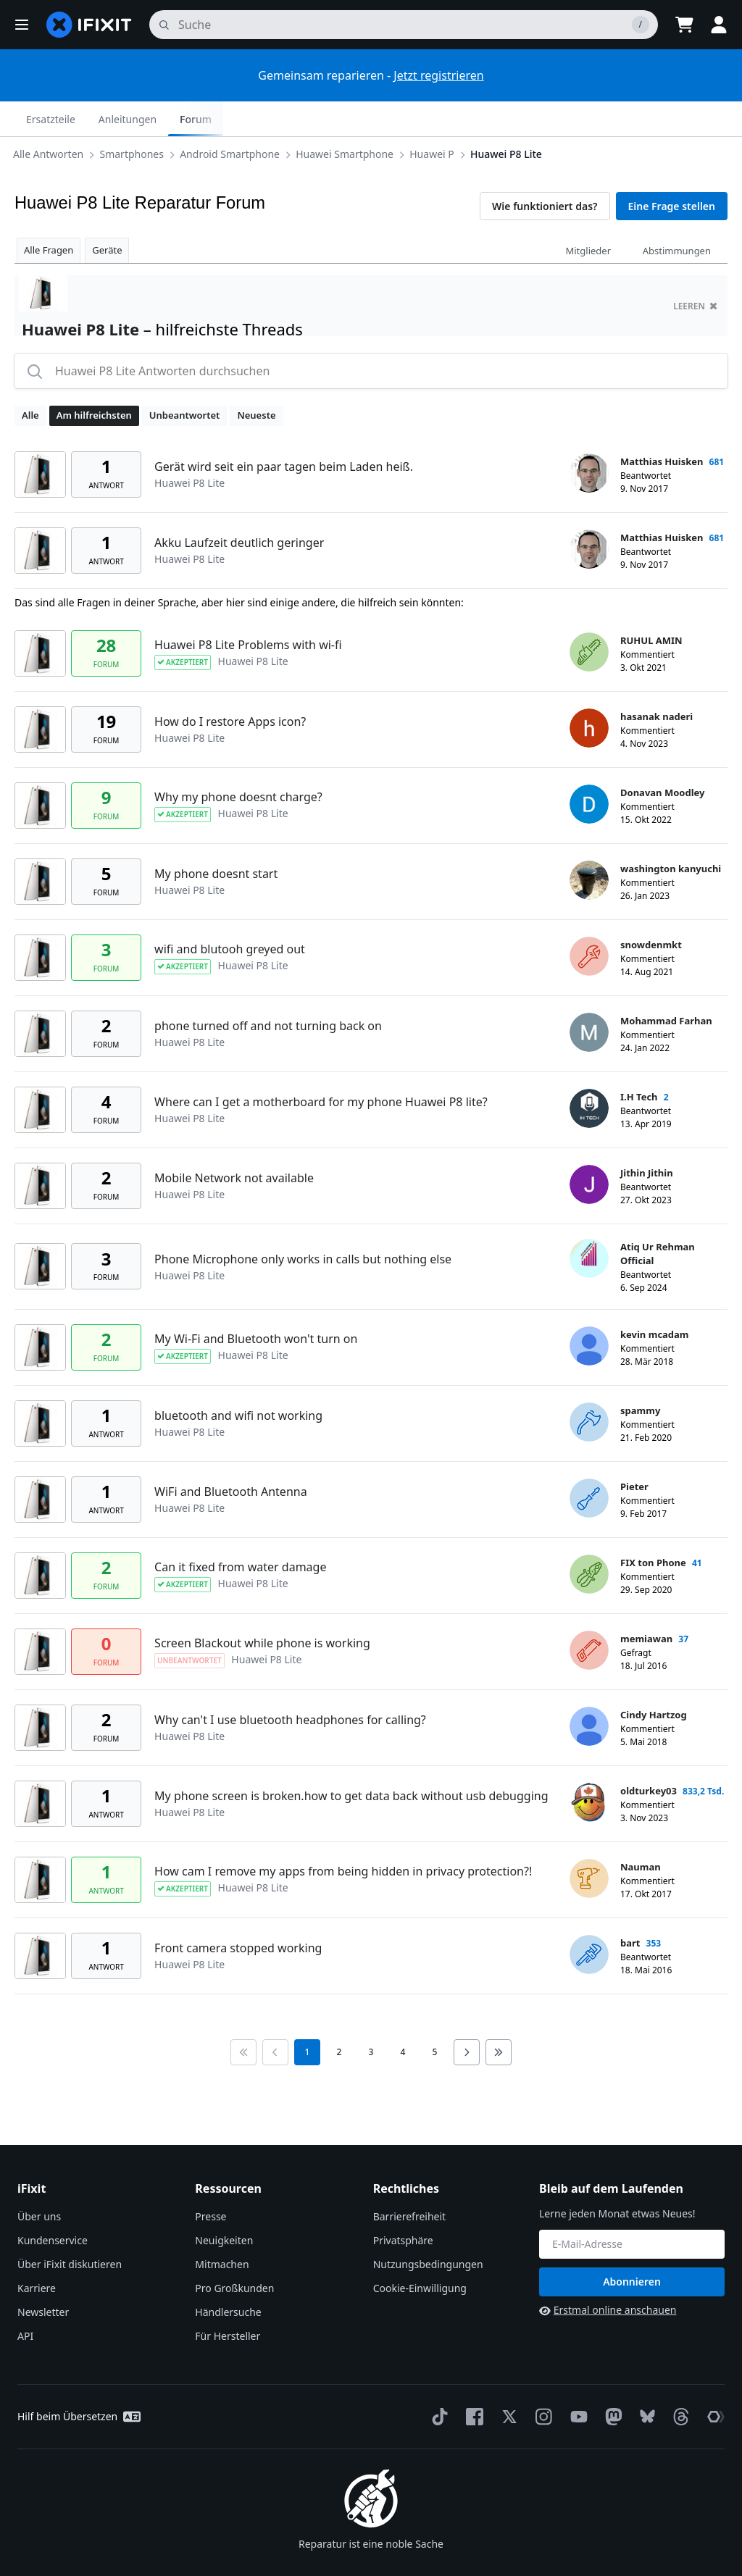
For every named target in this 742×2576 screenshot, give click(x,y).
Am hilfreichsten (94, 380)
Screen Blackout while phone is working (262, 1608)
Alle (30, 380)
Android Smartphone (184, 118)
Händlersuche (228, 2277)
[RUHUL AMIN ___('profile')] (589, 617)
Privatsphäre (403, 2205)
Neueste (256, 380)
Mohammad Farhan (666, 985)
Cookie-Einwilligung (420, 2253)
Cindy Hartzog (653, 1679)
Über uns (39, 2181)
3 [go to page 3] (371, 2017)
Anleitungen (632, 119)
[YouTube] (576, 2382)
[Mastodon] (610, 2382)
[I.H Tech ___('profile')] (589, 1073)
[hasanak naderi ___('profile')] (589, 693)
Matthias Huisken (661, 426)
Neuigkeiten (224, 2205)
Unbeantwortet (184, 380)
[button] (22, 25)
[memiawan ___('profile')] (589, 1615)
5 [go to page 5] (435, 2017)
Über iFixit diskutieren (69, 2229)
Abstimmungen (677, 215)
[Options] (26, 118)
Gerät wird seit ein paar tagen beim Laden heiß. (283, 432)
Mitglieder (588, 215)
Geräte (107, 215)
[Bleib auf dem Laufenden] (632, 2209)
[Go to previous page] (275, 2017)
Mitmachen (222, 2229)
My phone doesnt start (216, 839)
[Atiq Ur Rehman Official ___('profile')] (589, 1223)
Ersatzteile (555, 119)
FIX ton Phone (653, 1527)
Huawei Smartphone (299, 118)
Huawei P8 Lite (460, 118)
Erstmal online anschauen (607, 2275)
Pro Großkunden (234, 2253)
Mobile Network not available (234, 1143)
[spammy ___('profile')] (589, 1387)
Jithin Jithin (646, 1138)
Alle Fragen (48, 215)
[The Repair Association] (713, 2382)
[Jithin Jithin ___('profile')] (589, 1149)
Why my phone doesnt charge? (238, 762)
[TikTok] (437, 2382)
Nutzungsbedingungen (428, 2229)
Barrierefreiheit (409, 2181)
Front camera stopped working (238, 1913)
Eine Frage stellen (671, 171)
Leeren (695, 271)
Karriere (36, 2253)
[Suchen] (403, 24)
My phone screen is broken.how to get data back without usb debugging (351, 1761)
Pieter (634, 1451)
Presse (210, 2181)
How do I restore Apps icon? (230, 687)
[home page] (89, 25)
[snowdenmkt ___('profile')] (589, 921)
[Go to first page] (243, 2017)
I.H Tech (639, 1062)
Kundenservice (52, 2205)
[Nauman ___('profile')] (589, 1843)
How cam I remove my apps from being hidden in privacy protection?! (343, 1836)
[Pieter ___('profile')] (589, 1463)
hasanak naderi (656, 681)
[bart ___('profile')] (589, 1919)
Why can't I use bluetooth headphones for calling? (290, 1685)
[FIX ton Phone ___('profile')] (589, 1539)
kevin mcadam (654, 1299)
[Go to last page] (498, 2017)
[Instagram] (541, 2382)
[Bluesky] (644, 2382)
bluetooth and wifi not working (238, 1381)
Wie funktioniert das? (545, 171)
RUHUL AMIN (651, 605)
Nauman (640, 1832)
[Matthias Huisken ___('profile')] (589, 438)
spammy (640, 1375)
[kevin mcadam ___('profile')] (589, 1311)
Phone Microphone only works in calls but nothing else (302, 1224)
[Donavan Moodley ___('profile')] (589, 769)
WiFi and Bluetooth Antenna (230, 1457)
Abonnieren (632, 2247)
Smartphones (85, 118)
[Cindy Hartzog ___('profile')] (589, 1691)
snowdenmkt (651, 909)
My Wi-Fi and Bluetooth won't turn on (255, 1304)
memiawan (646, 1603)
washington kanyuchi (670, 833)
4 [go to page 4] (403, 2017)
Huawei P (386, 118)
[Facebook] (471, 2382)
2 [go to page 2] (339, 2017)
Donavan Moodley (662, 757)
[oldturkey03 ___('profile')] (589, 1767)
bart (630, 1908)
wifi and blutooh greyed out (229, 914)
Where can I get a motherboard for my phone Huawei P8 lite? (321, 1067)
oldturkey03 (648, 1755)
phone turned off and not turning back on (268, 991)
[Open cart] (684, 24)
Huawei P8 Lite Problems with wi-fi (248, 610)
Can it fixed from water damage (240, 1532)
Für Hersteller (227, 2301)
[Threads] (678, 2382)
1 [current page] (307, 2017)
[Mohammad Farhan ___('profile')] (589, 997)
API (25, 2301)
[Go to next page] (467, 2017)
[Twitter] (506, 2382)
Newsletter (43, 2277)
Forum (700, 119)
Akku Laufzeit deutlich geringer (239, 508)
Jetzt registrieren (438, 75)
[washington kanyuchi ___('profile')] (589, 845)
